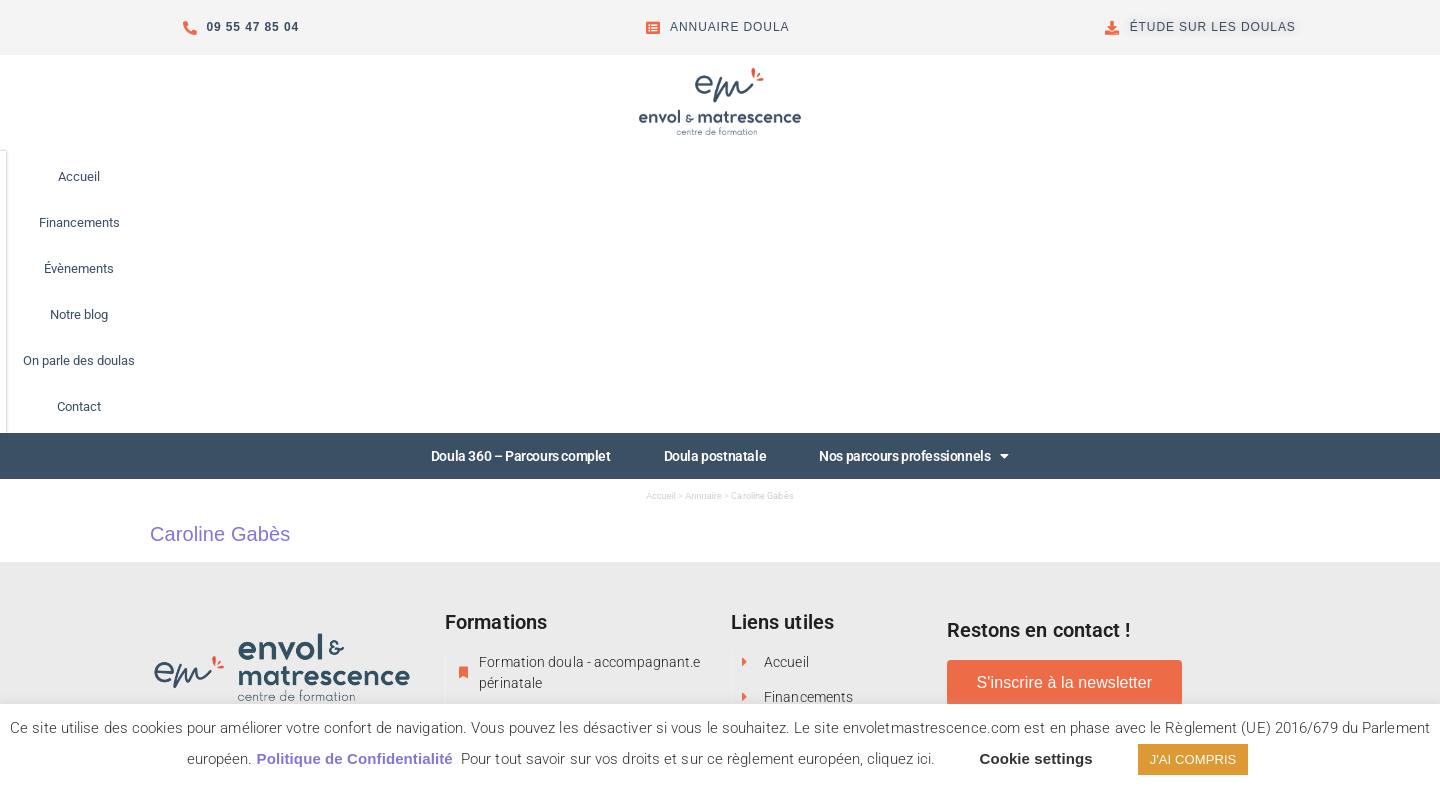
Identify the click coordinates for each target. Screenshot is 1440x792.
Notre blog (758, 176)
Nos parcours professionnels (914, 226)
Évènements (654, 176)
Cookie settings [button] (1035, 758)
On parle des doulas (883, 176)
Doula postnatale (715, 226)
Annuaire (703, 266)
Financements (538, 176)
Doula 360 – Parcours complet (521, 226)
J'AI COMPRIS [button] (1193, 759)
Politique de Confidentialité (355, 758)
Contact (1001, 176)
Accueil (437, 176)
